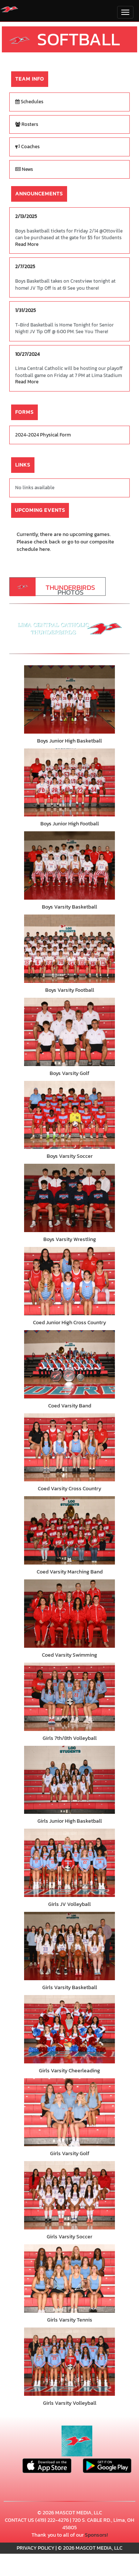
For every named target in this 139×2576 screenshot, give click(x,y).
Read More (27, 244)
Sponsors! (96, 2535)
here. (45, 549)
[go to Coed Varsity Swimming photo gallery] (69, 1613)
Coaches (27, 146)
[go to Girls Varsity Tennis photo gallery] (69, 2278)
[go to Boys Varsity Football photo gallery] (69, 949)
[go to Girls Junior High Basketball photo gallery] (69, 1780)
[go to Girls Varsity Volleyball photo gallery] (69, 2362)
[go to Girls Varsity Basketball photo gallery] (69, 1946)
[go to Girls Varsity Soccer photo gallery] (69, 2195)
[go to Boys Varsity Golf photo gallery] (69, 1032)
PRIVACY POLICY (35, 2548)
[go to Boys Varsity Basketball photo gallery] (69, 865)
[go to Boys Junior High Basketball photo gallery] (69, 699)
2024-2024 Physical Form (43, 434)
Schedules (29, 101)
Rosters (26, 124)
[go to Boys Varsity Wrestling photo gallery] (69, 1198)
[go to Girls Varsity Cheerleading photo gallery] (69, 2029)
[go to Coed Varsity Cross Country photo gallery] (69, 1447)
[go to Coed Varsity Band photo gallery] (69, 1364)
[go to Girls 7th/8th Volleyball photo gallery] (69, 1697)
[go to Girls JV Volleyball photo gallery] (69, 1863)
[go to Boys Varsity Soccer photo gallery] (69, 1115)
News (24, 169)
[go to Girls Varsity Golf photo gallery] (69, 2112)
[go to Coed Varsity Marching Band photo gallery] (69, 1530)
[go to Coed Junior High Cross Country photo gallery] (69, 1281)
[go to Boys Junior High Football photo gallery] (69, 783)
